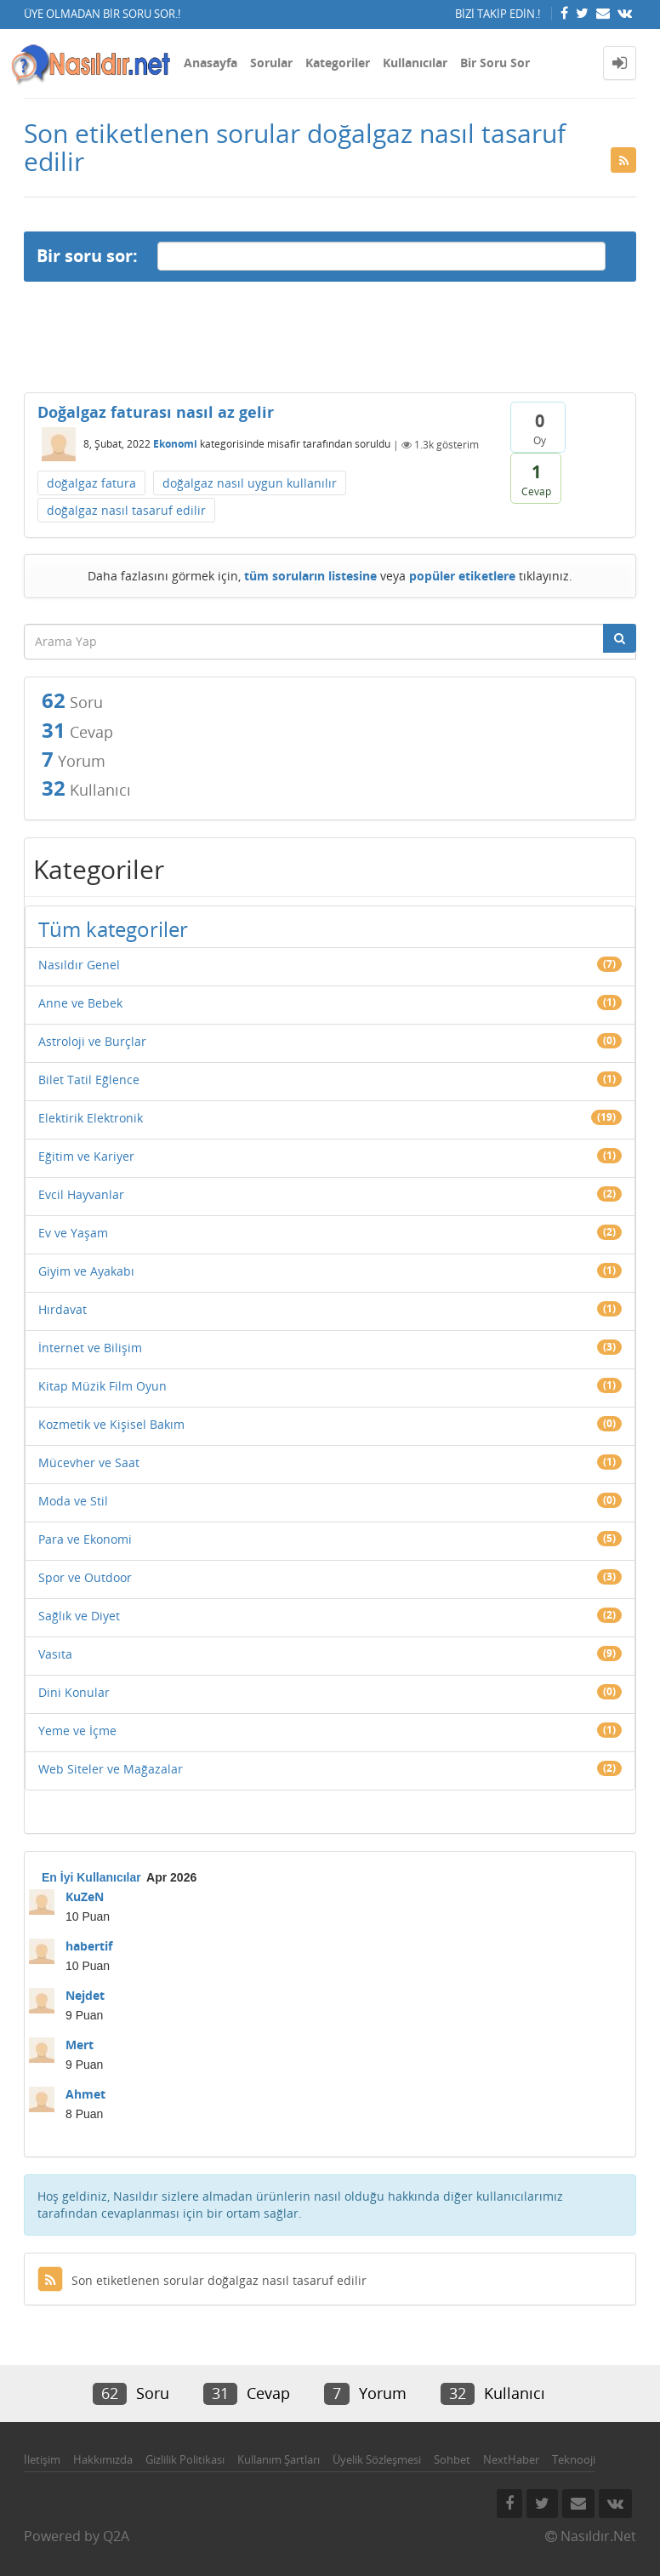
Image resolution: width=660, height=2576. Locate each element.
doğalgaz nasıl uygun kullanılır (249, 483)
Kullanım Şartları (278, 2459)
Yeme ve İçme (77, 1730)
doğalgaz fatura (91, 483)
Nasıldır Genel (79, 965)
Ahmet (85, 2094)
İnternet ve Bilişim (90, 1347)
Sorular (271, 62)
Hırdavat (62, 1309)
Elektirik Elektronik (90, 1118)
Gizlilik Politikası (185, 2459)
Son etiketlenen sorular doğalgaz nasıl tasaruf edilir (202, 2280)
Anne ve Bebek (80, 1003)
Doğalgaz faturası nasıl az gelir (155, 412)
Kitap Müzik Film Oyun (102, 1386)
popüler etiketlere (462, 576)
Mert (79, 2044)
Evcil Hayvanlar (81, 1194)
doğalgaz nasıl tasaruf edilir (126, 510)
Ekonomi (175, 444)
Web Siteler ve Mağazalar (110, 1769)
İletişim (42, 2459)
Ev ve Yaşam (73, 1233)
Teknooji (573, 2459)
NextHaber (511, 2459)
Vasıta (55, 1654)
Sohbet (452, 2459)
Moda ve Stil (73, 1501)
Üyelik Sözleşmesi (377, 2459)
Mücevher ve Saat (88, 1462)
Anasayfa (210, 62)
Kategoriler (337, 62)
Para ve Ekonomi (85, 1539)
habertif (88, 1946)
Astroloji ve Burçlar (92, 1041)
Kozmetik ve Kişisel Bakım (111, 1424)
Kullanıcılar (415, 62)
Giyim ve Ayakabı (86, 1271)
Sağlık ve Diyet (79, 1616)
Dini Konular (74, 1692)
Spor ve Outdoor (85, 1577)
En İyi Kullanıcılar (91, 1877)
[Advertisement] (330, 337)
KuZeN (84, 1896)
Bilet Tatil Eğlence (88, 1079)
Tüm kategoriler (113, 929)
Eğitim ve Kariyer (86, 1156)
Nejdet (85, 1995)
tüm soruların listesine (310, 576)
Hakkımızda (103, 2459)
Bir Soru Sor (495, 62)
